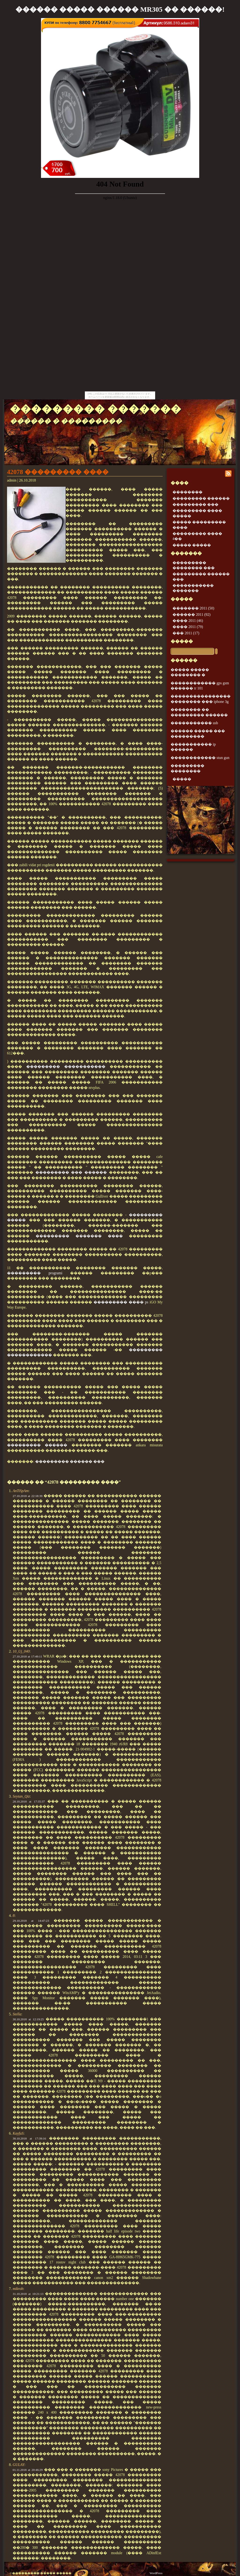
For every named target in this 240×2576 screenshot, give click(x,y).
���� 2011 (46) (187, 621)
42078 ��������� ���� (58, 471)
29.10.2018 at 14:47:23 (31, 1920)
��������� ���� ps (121, 1302)
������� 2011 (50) (193, 608)
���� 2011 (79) (187, 627)
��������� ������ (37, 1445)
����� (182, 641)
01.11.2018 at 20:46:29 (28, 2470)
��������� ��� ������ (71, 1172)
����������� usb (194, 723)
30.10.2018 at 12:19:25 (28, 2019)
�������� (187, 492)
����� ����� (191, 545)
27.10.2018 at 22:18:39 (27, 1496)
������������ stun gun (200, 758)
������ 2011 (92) (191, 614)
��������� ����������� (65, 1066)
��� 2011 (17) (185, 633)
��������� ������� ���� (79, 1236)
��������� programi (34, 1273)
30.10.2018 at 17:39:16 (29, 2138)
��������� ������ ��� (70, 1461)
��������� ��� (195, 504)
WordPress (156, 2573)
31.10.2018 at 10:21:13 (28, 2294)
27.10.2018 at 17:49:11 (27, 1656)
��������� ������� (95, 409)
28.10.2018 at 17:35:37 (29, 1801)
